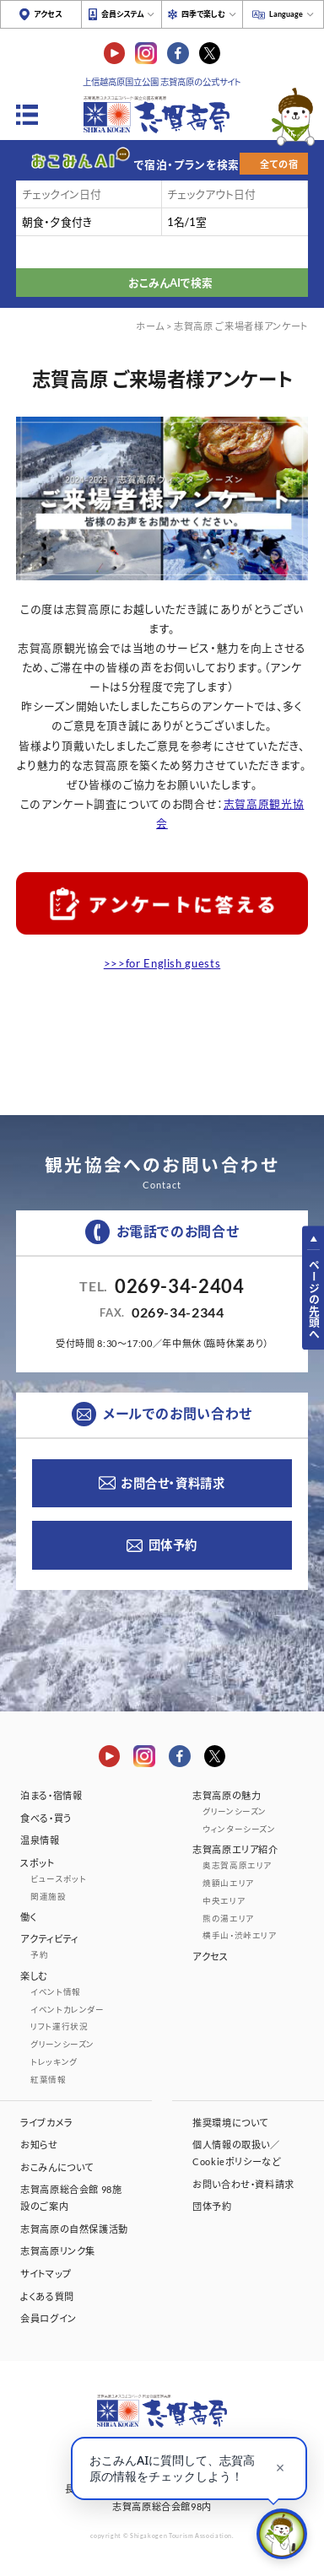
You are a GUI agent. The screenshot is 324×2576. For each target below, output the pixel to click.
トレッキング (54, 2062)
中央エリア (223, 1900)
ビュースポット (58, 1878)
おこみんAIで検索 (170, 282)
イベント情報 (55, 1992)
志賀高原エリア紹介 (235, 1849)
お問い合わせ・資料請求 (243, 2184)
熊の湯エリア (228, 1918)
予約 (39, 1954)
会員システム (122, 14)
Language (286, 14)
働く (28, 1916)
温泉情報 (40, 1840)
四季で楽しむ (203, 14)
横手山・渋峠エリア (239, 1935)
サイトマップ (46, 2273)
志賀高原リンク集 (57, 2250)
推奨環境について (230, 2122)
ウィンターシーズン (239, 1829)
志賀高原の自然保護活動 (74, 2228)
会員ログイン (48, 2318)
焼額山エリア (228, 1883)
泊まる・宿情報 (51, 1795)
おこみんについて (57, 2167)
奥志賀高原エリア (237, 1865)
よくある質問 (47, 2296)
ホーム (150, 326)
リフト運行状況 (59, 2026)
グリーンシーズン (62, 2044)
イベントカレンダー (67, 2009)
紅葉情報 (48, 2079)
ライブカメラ (46, 2122)
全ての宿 (279, 164)
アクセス (48, 14)
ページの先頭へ (314, 1299)
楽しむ (33, 1975)
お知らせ (39, 2144)
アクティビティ (49, 1938)
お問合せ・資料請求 (173, 1483)
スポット (37, 1862)
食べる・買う (46, 1818)
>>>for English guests (162, 963)
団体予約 (173, 1545)
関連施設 (48, 1896)
